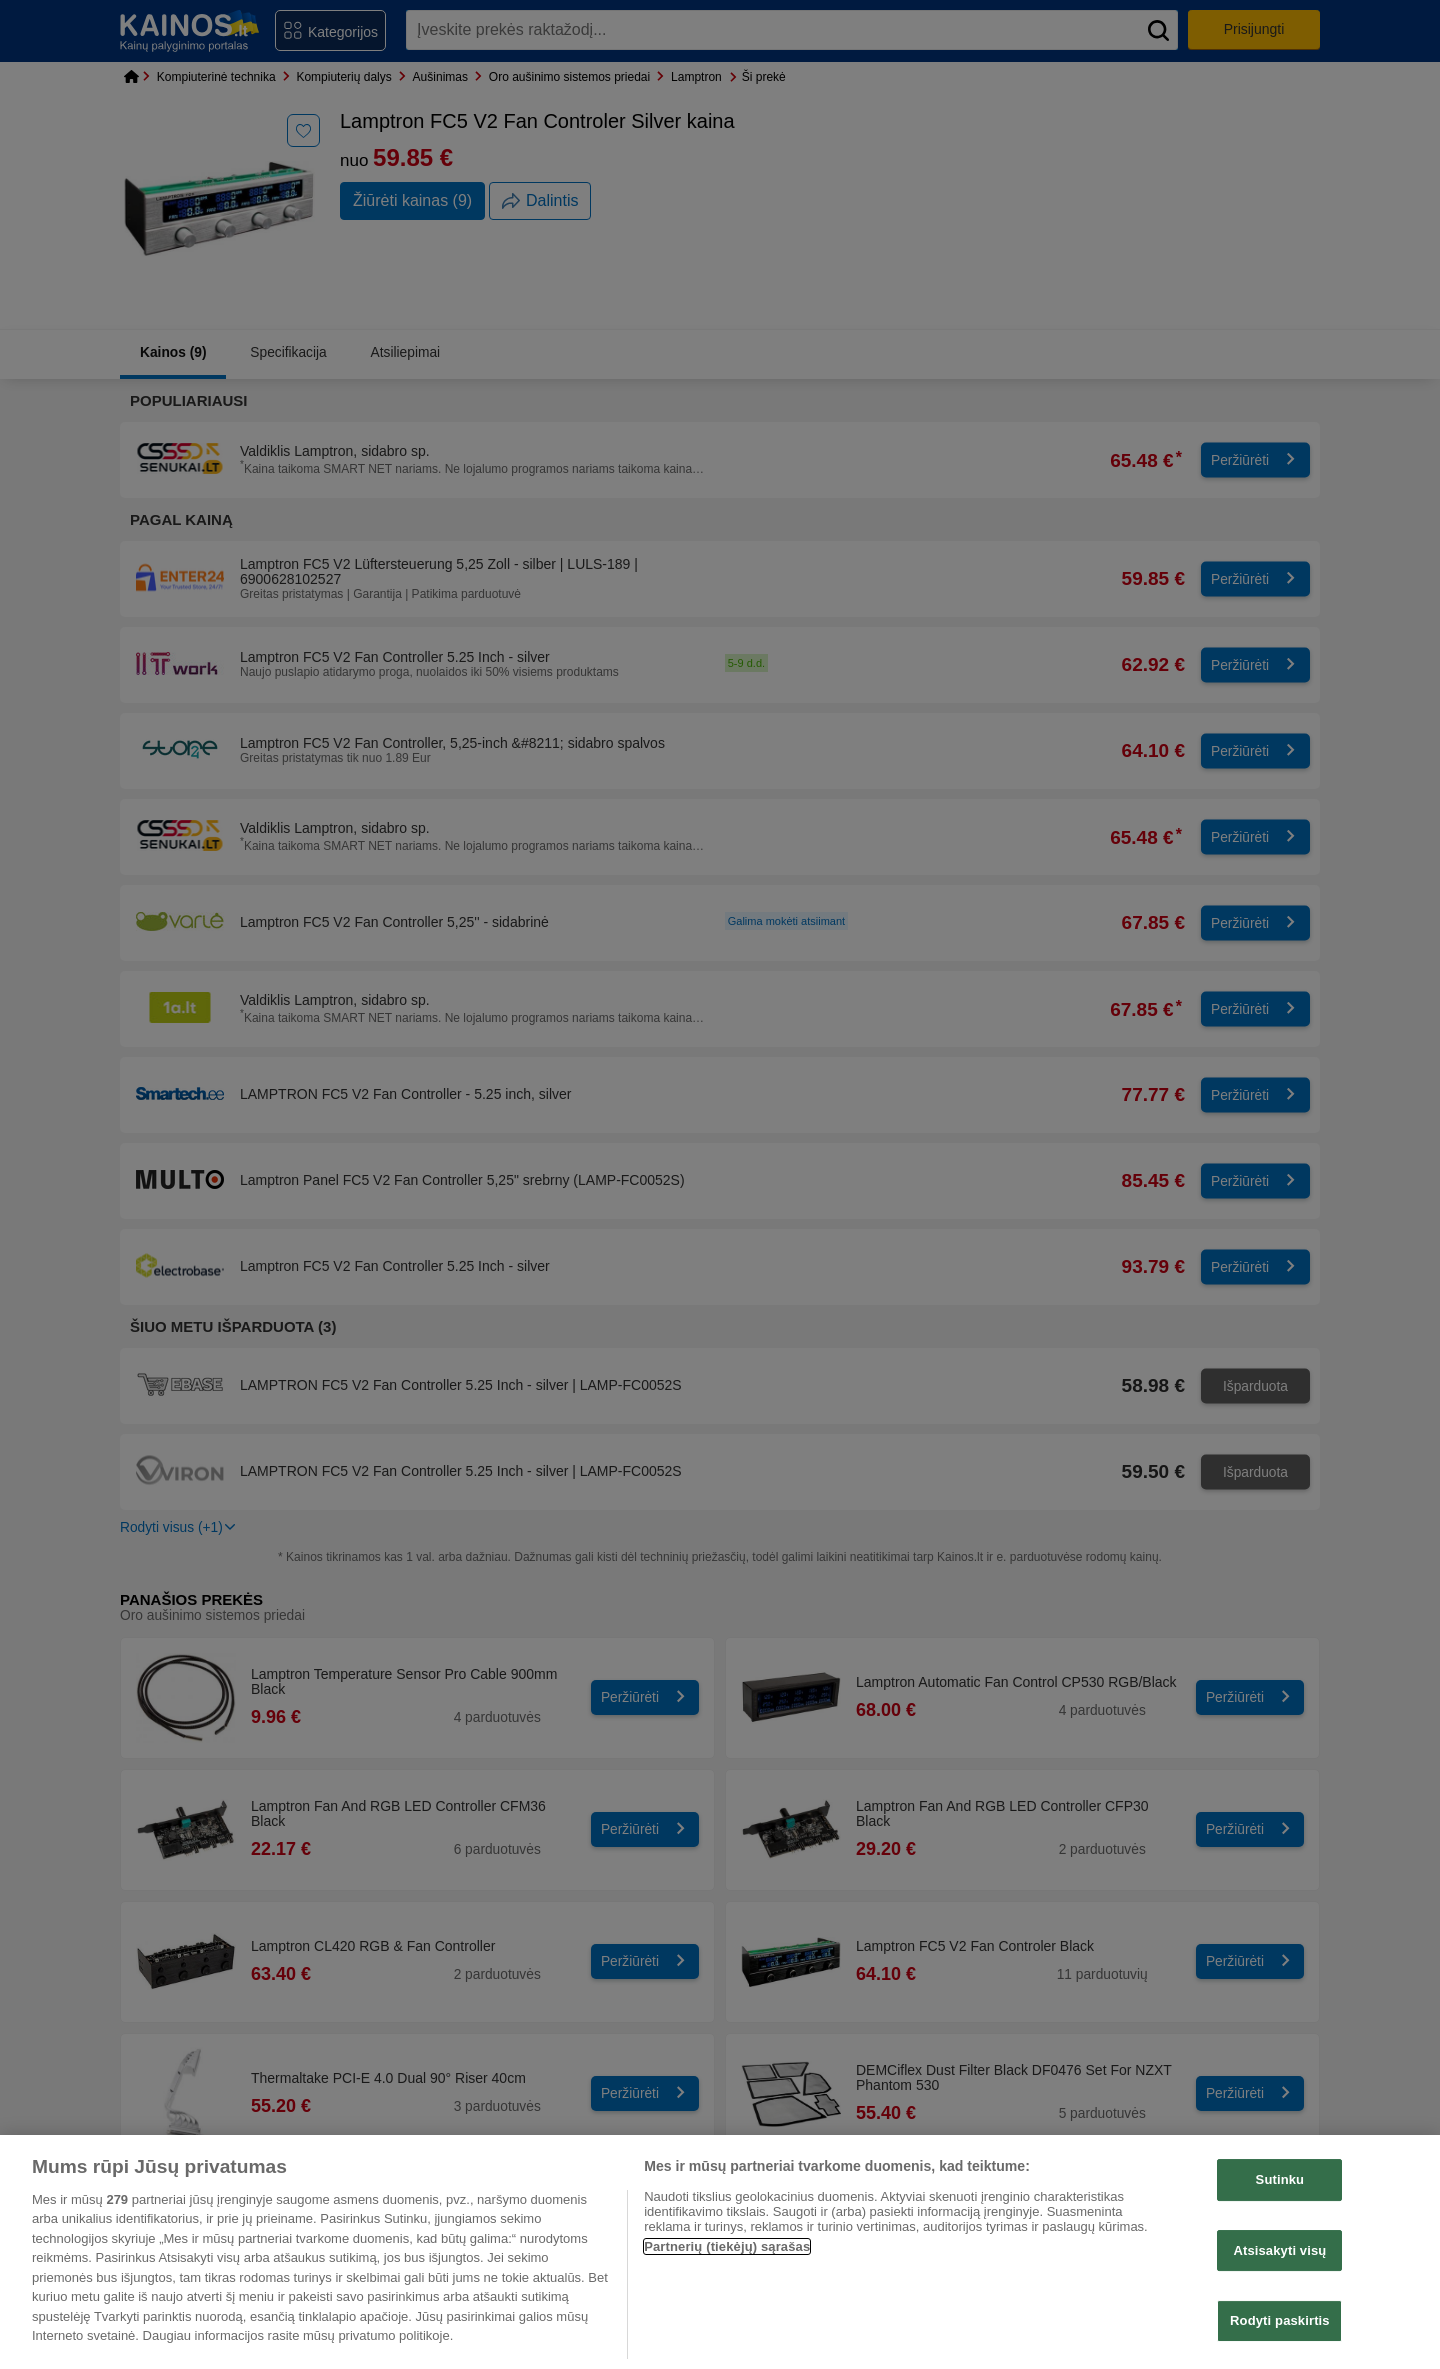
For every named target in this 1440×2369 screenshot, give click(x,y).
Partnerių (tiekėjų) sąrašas (727, 2246)
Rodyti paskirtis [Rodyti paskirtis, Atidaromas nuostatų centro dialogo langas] (1280, 2320)
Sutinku (1280, 2179)
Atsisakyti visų (1279, 2250)
